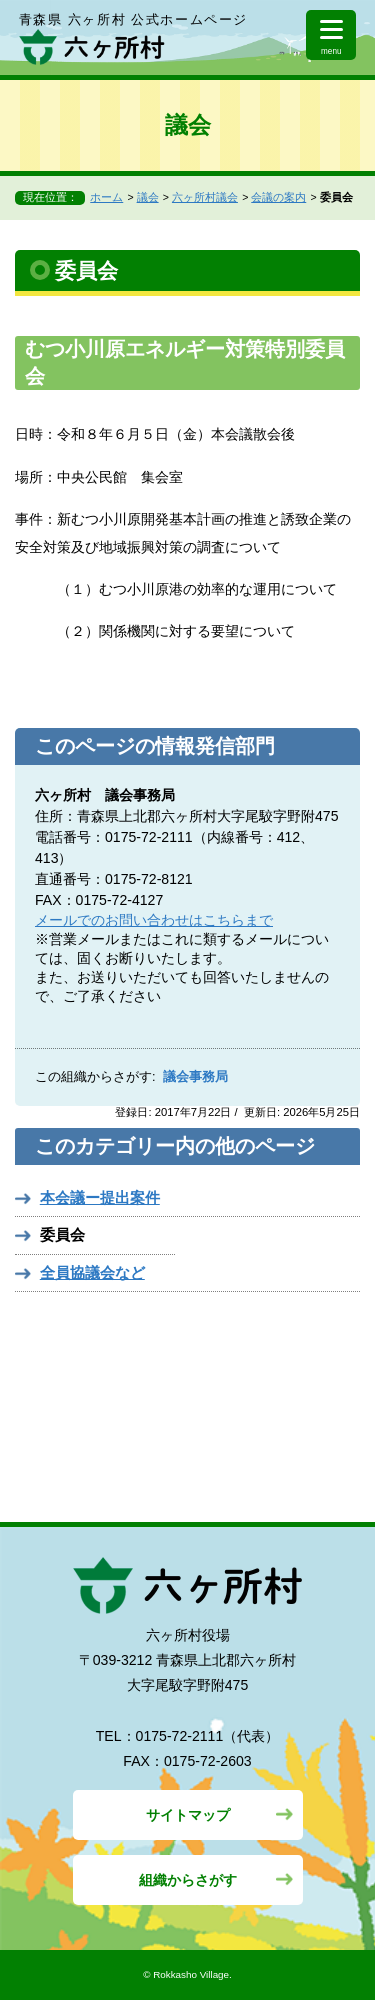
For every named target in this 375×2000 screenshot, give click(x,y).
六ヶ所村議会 (205, 197)
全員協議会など (92, 1272)
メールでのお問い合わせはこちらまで (154, 920)
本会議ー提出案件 (100, 1197)
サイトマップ (188, 1815)
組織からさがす (188, 1880)
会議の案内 (278, 197)
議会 (148, 197)
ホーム (106, 197)
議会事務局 (195, 1077)
